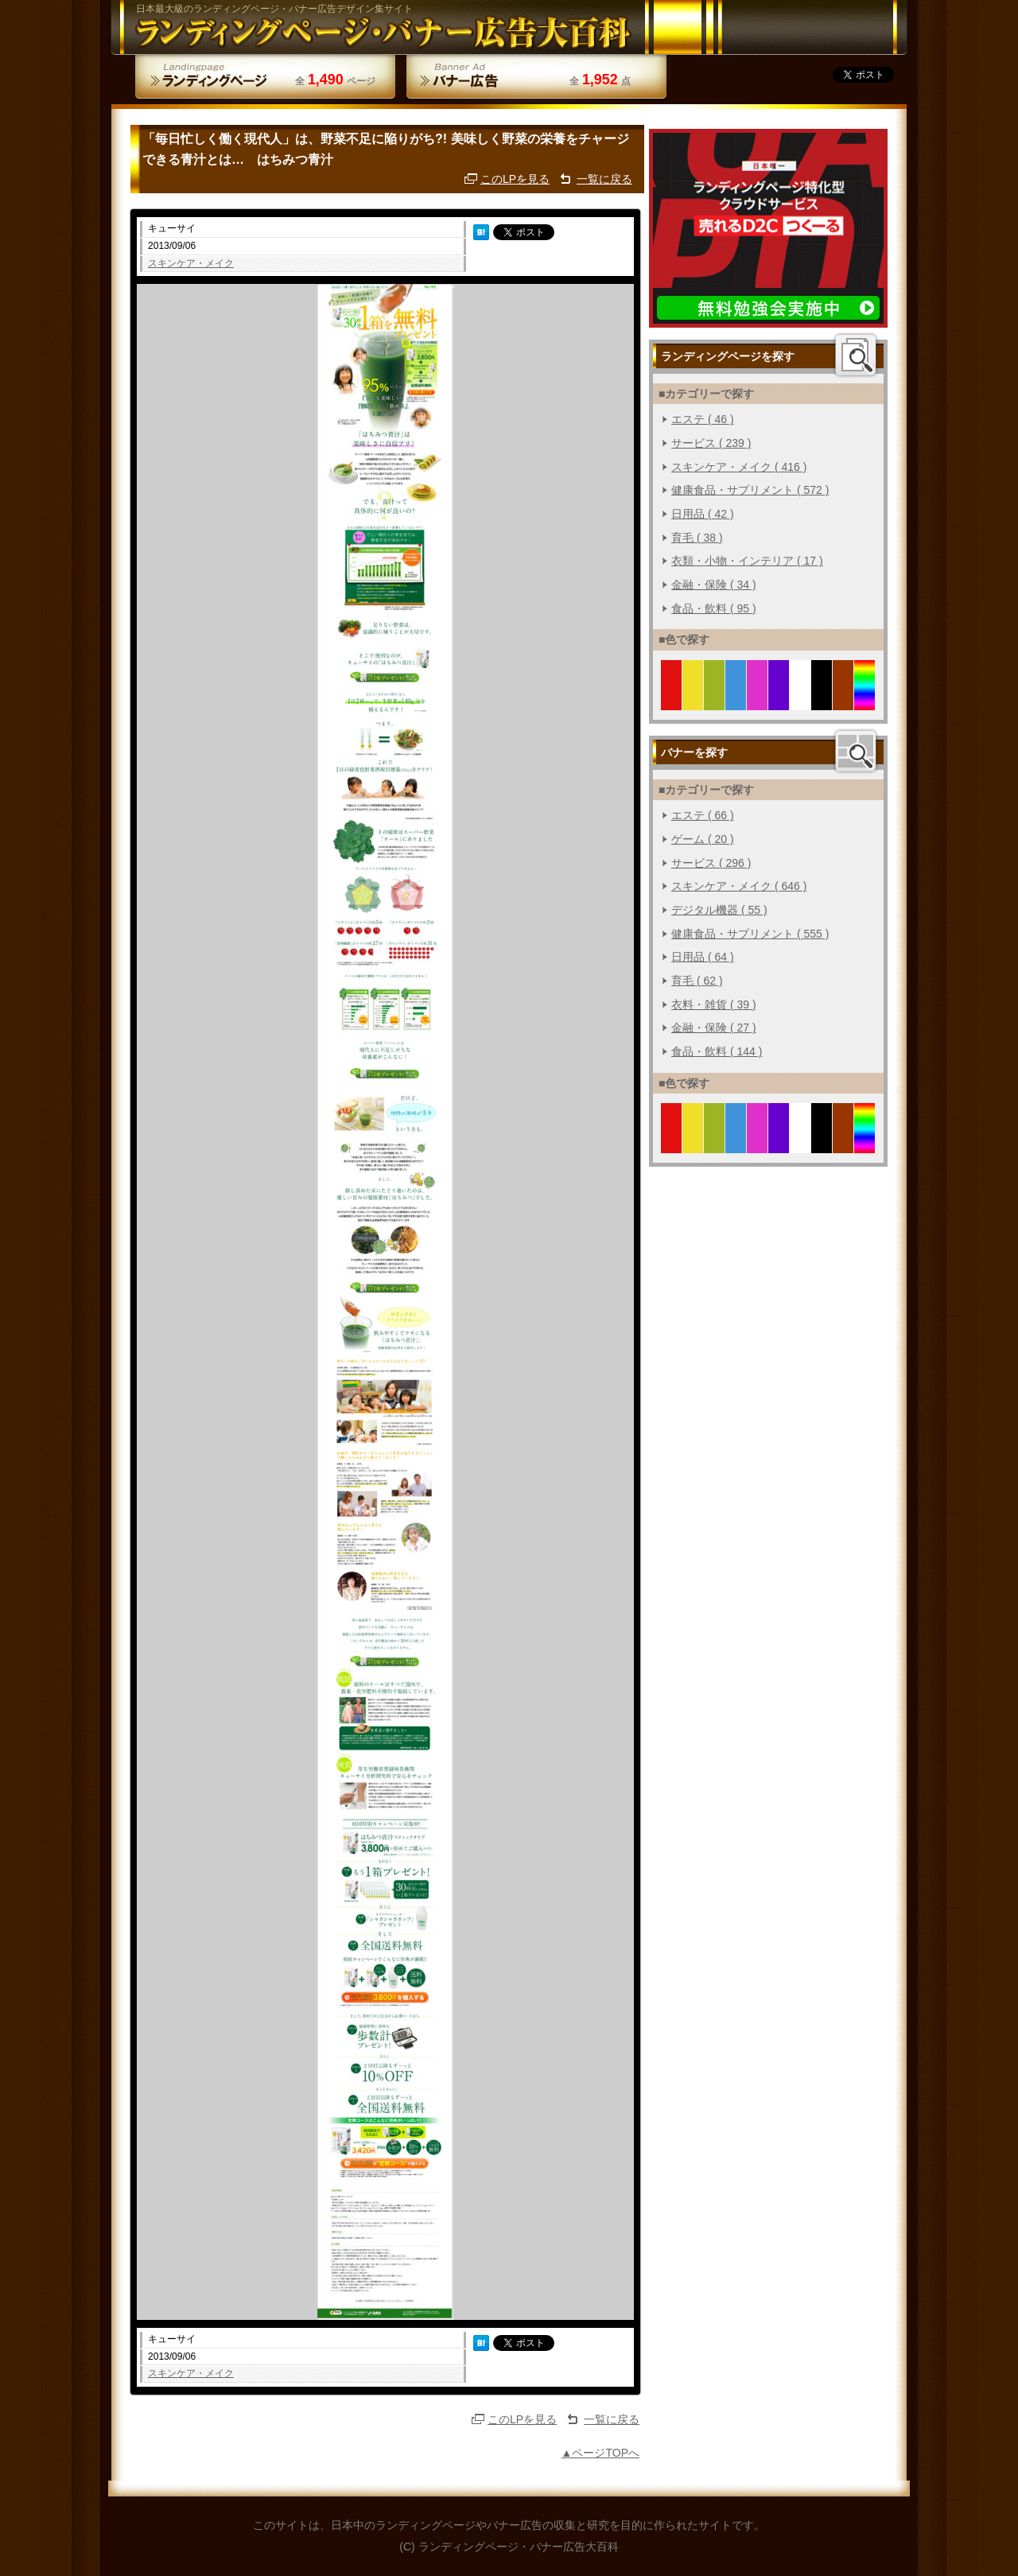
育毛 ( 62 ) (697, 980)
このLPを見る (515, 179)
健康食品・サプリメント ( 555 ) (750, 933)
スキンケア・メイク (191, 263)
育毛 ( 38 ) (697, 537)
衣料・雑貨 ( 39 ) (713, 1004)
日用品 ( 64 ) (702, 956)
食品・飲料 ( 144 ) (716, 1051)
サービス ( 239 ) (711, 443)
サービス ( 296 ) (711, 863)
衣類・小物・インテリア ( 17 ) (747, 560)
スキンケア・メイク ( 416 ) (738, 466)
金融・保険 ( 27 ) (713, 1027)
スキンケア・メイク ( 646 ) (738, 886)
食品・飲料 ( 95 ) (713, 608)
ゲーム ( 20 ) (702, 839)
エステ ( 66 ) (702, 815)
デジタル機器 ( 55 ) (719, 909)
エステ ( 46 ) (702, 419)
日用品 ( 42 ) (702, 513)
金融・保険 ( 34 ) (713, 584)
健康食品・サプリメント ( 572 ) (750, 490)
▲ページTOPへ (600, 2452)
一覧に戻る (604, 179)
